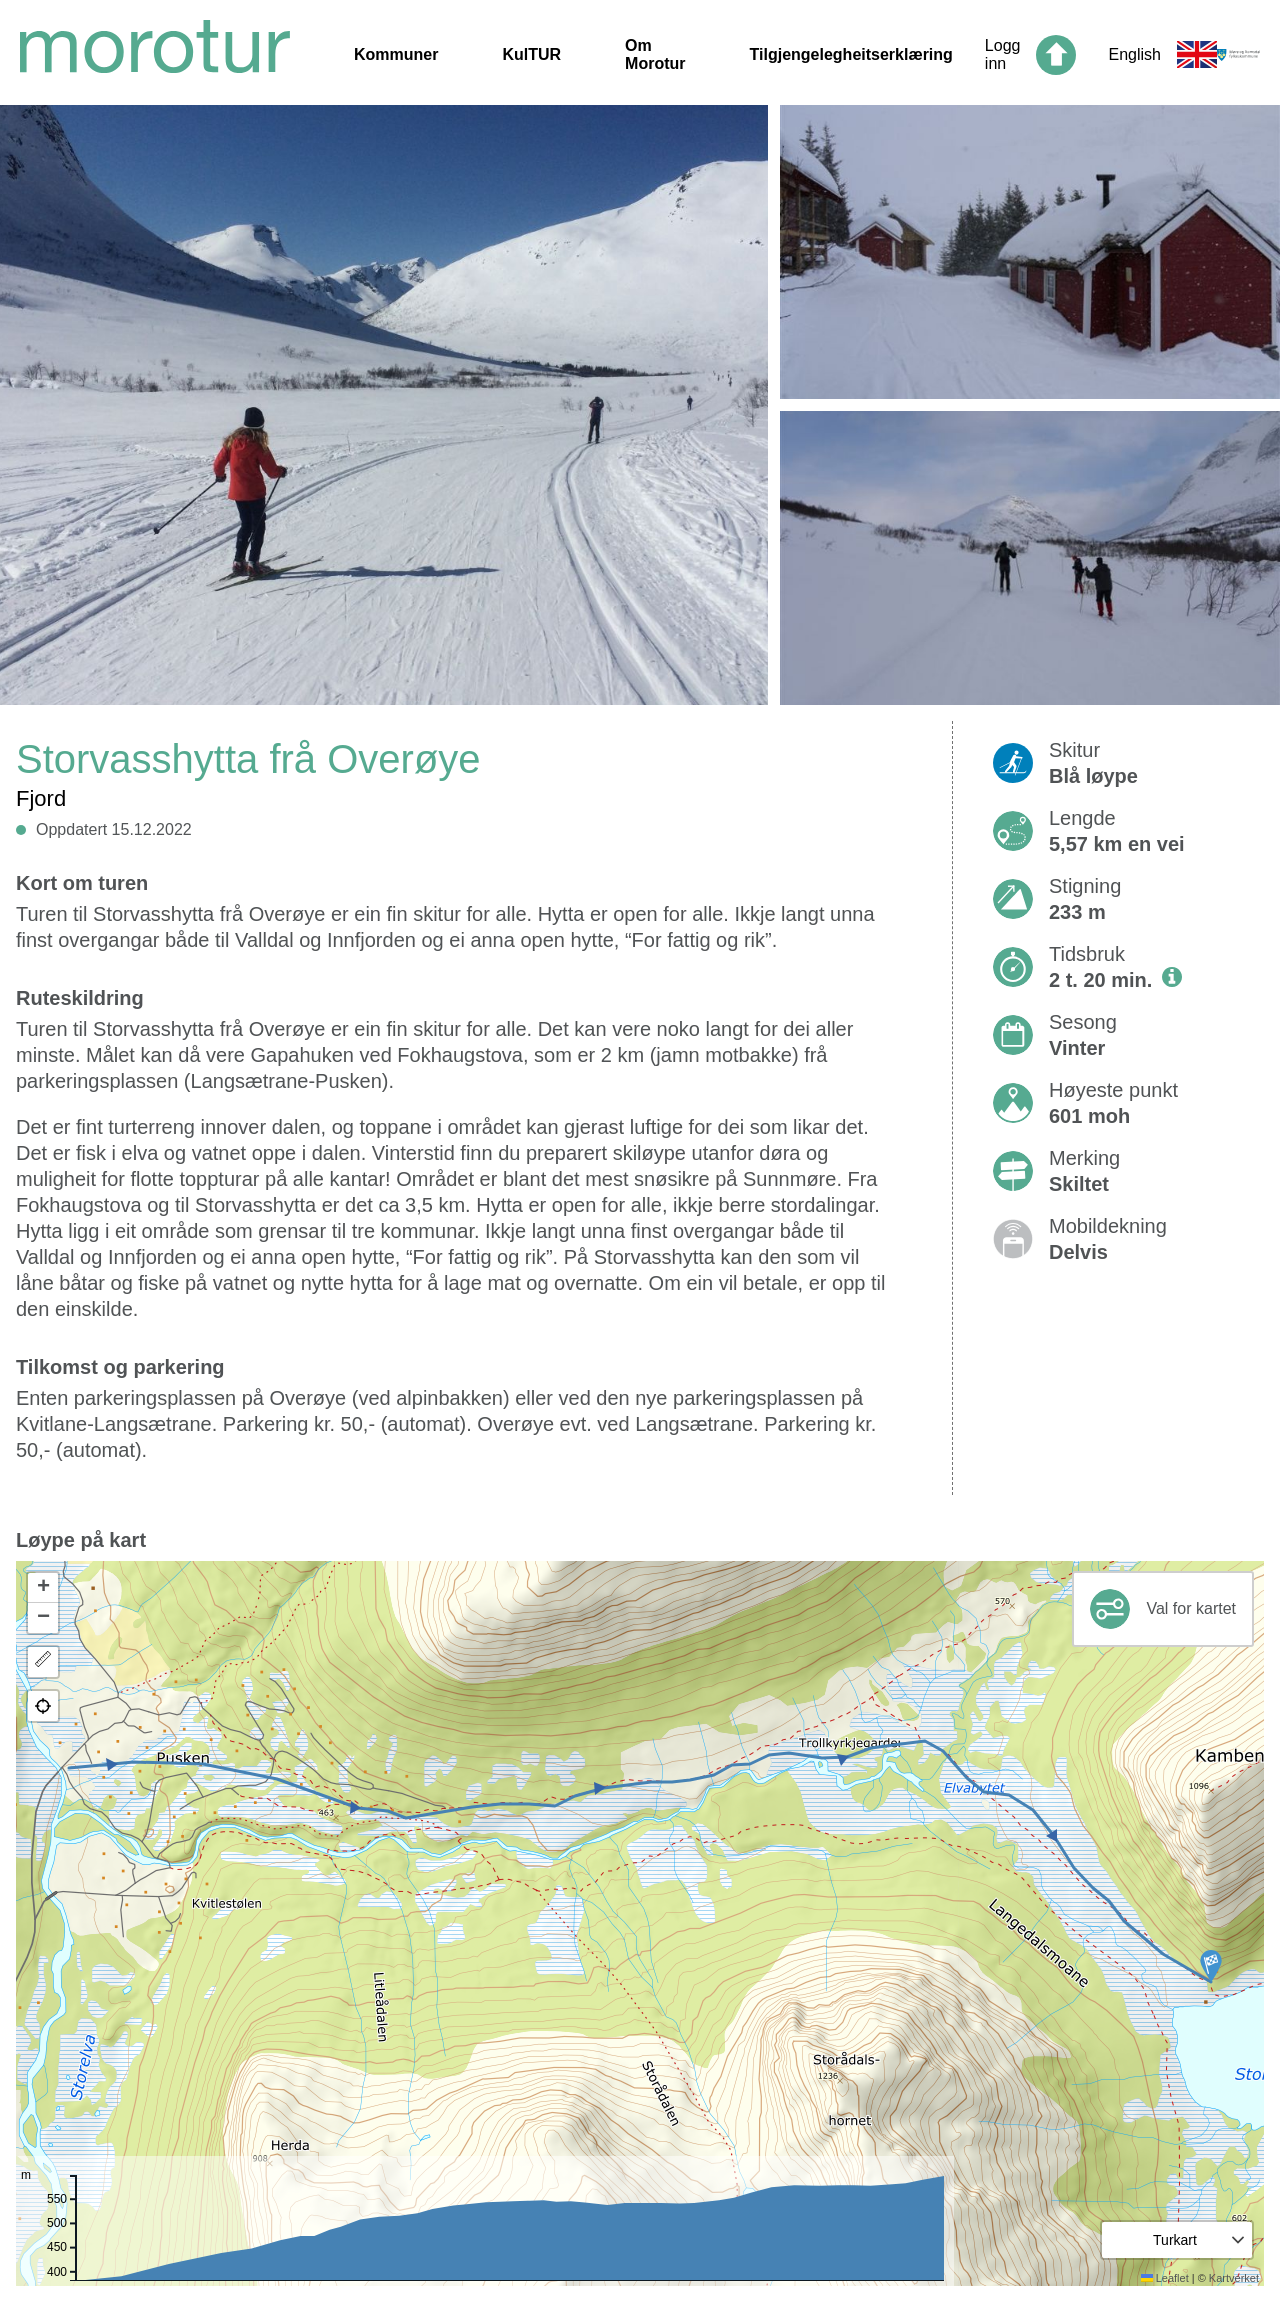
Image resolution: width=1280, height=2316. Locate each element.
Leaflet (1165, 2278)
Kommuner (396, 54)
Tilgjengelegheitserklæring (851, 54)
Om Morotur (655, 54)
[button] (1211, 1966)
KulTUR (531, 54)
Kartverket (1234, 2278)
